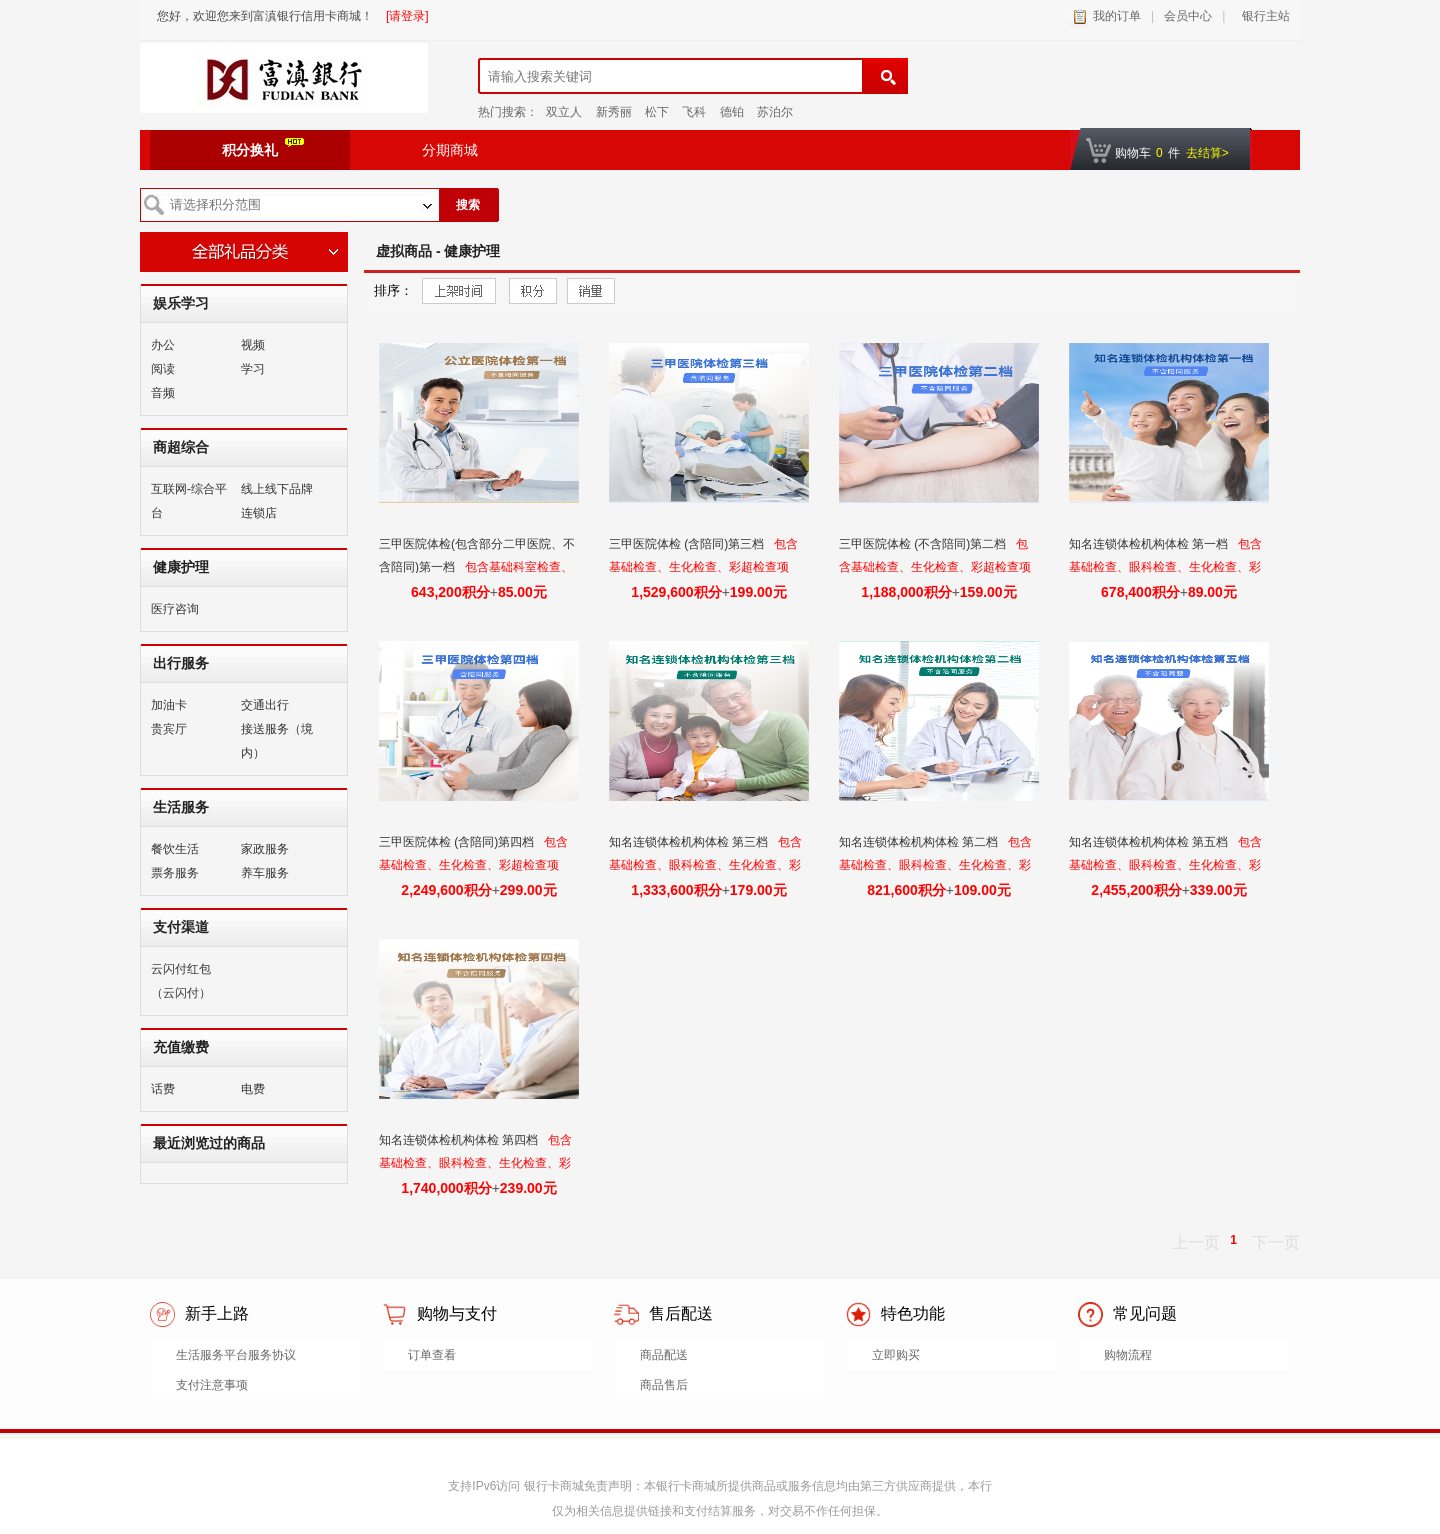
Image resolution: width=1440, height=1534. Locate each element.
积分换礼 (263, 148)
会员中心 (1188, 16)
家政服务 (265, 849)
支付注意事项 (212, 1385)
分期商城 (450, 150)
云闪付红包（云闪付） (181, 981)
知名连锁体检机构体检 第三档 (690, 842)
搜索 (468, 205)
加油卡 (169, 705)
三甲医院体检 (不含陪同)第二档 (924, 544)
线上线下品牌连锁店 (277, 501)
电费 (253, 1089)
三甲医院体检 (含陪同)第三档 (688, 544)
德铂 (732, 112)
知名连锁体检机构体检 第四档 (460, 1140)
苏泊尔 (775, 112)
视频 (253, 345)
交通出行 (265, 705)
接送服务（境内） (277, 741)
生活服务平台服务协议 (236, 1355)
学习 (253, 369)
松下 (657, 112)
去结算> (1207, 153)
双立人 (564, 112)
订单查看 (432, 1355)
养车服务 (265, 873)
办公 (163, 345)
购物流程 (1128, 1355)
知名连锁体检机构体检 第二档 (920, 842)
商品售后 (664, 1385)
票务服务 (175, 873)
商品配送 (664, 1355)
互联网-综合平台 (189, 501)
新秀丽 (614, 112)
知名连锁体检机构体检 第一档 (1150, 544)
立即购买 (896, 1355)
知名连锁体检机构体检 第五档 (1150, 842)
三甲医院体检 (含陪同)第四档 (458, 842)
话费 (163, 1089)
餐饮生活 (175, 849)
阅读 (163, 369)
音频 (163, 393)
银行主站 (1262, 16)
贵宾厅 (169, 729)
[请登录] (407, 16)
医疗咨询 (175, 609)
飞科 (694, 112)
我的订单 (1117, 16)
